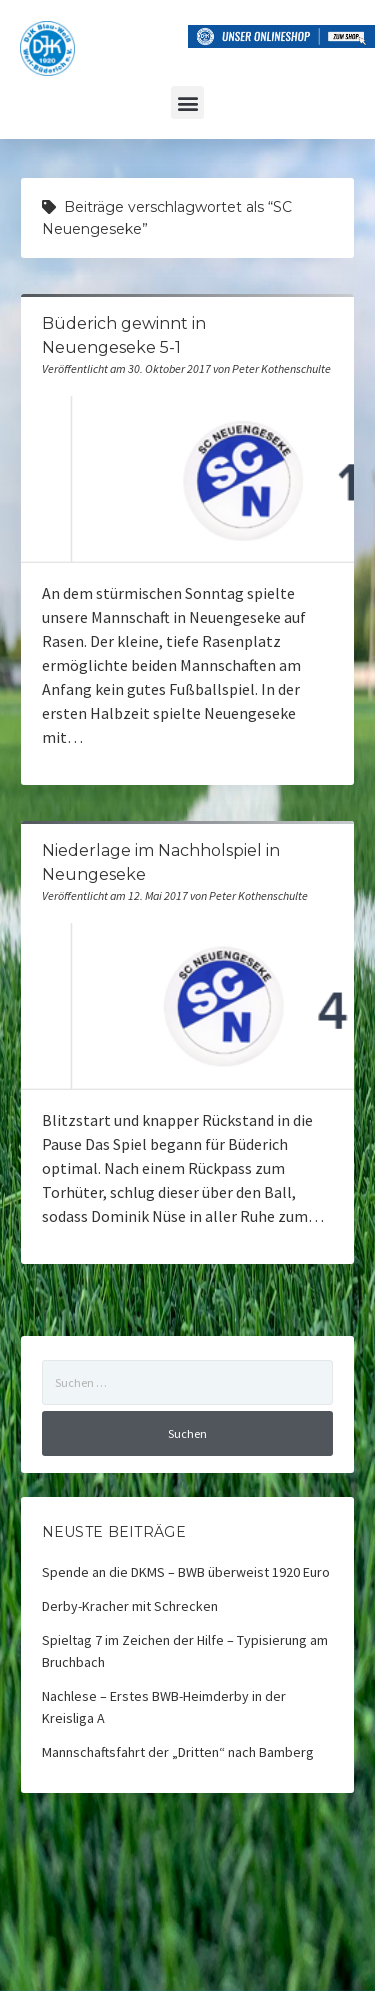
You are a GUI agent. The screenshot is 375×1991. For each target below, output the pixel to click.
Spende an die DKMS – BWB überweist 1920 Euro (186, 1572)
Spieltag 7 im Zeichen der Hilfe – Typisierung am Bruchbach (185, 1651)
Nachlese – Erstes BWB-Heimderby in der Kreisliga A (164, 1707)
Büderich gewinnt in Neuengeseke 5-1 (187, 479)
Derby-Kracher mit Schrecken (130, 1606)
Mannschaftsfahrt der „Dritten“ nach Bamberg (178, 1752)
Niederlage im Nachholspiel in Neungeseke (187, 1006)
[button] (187, 102)
